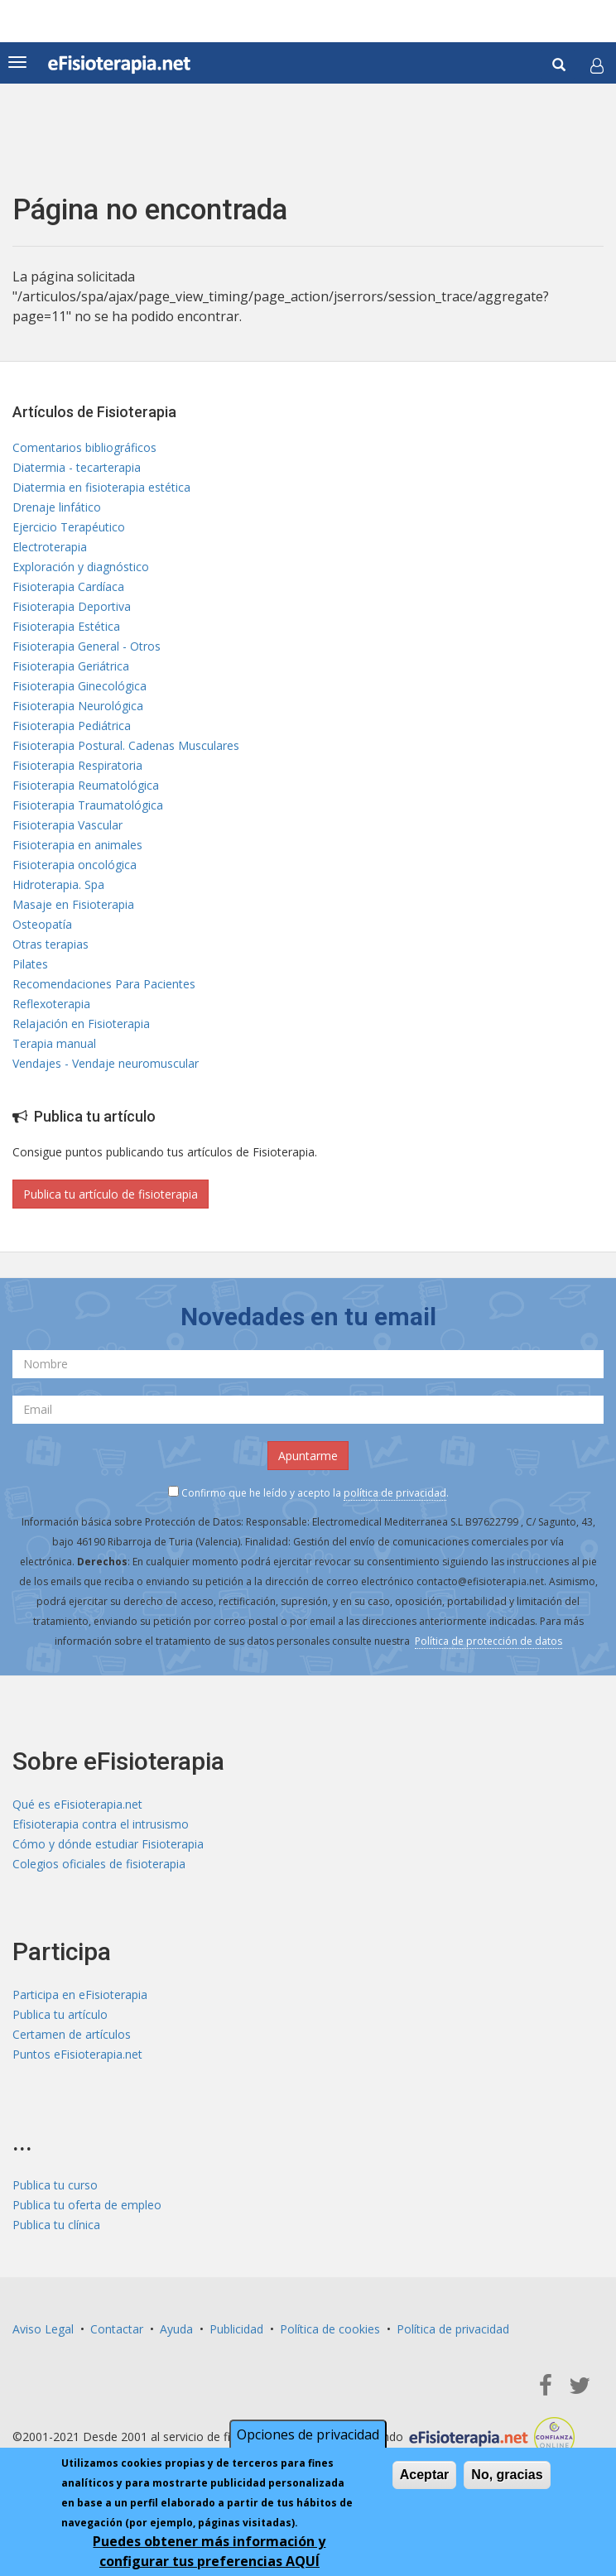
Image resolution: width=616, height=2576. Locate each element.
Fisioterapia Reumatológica (85, 785)
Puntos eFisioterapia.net (77, 2054)
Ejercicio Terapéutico (68, 527)
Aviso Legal (43, 2329)
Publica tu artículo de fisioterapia (110, 1194)
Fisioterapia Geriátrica (70, 666)
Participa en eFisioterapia (79, 1994)
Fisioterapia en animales (77, 845)
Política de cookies (330, 2329)
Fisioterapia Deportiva (71, 606)
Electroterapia (49, 547)
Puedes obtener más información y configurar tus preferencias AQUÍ (209, 2554)
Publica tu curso (55, 2185)
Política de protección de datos (488, 1641)
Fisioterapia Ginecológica (79, 686)
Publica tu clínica (56, 2224)
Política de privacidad (453, 2329)
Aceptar (425, 2478)
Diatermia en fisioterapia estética (101, 487)
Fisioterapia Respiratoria (77, 765)
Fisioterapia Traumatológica (87, 805)
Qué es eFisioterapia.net (77, 1804)
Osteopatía (42, 924)
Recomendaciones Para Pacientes (103, 984)
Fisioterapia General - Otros (86, 646)
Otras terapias (50, 944)
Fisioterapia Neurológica (77, 706)
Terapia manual (54, 1043)
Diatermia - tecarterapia (76, 467)
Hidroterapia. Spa (58, 884)
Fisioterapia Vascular (67, 825)
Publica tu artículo (60, 2014)
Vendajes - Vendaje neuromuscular (105, 1063)
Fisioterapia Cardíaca (68, 586)
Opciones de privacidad (308, 2438)
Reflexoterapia (51, 1004)
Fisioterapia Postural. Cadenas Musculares (125, 745)
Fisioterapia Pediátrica (71, 725)
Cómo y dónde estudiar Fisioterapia (108, 1844)
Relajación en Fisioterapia (81, 1023)
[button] (597, 65)
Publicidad (236, 2329)
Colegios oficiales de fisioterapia (98, 1864)
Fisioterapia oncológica (74, 864)
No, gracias (506, 2478)
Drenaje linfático (56, 507)
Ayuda (176, 2329)
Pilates (30, 964)
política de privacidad (395, 1493)
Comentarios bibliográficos (84, 447)
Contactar (116, 2329)
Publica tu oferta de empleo (86, 2205)
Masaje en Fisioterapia (73, 904)
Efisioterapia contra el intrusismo (100, 1824)
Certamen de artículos (71, 2034)
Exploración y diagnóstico (80, 566)
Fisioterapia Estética (66, 626)
